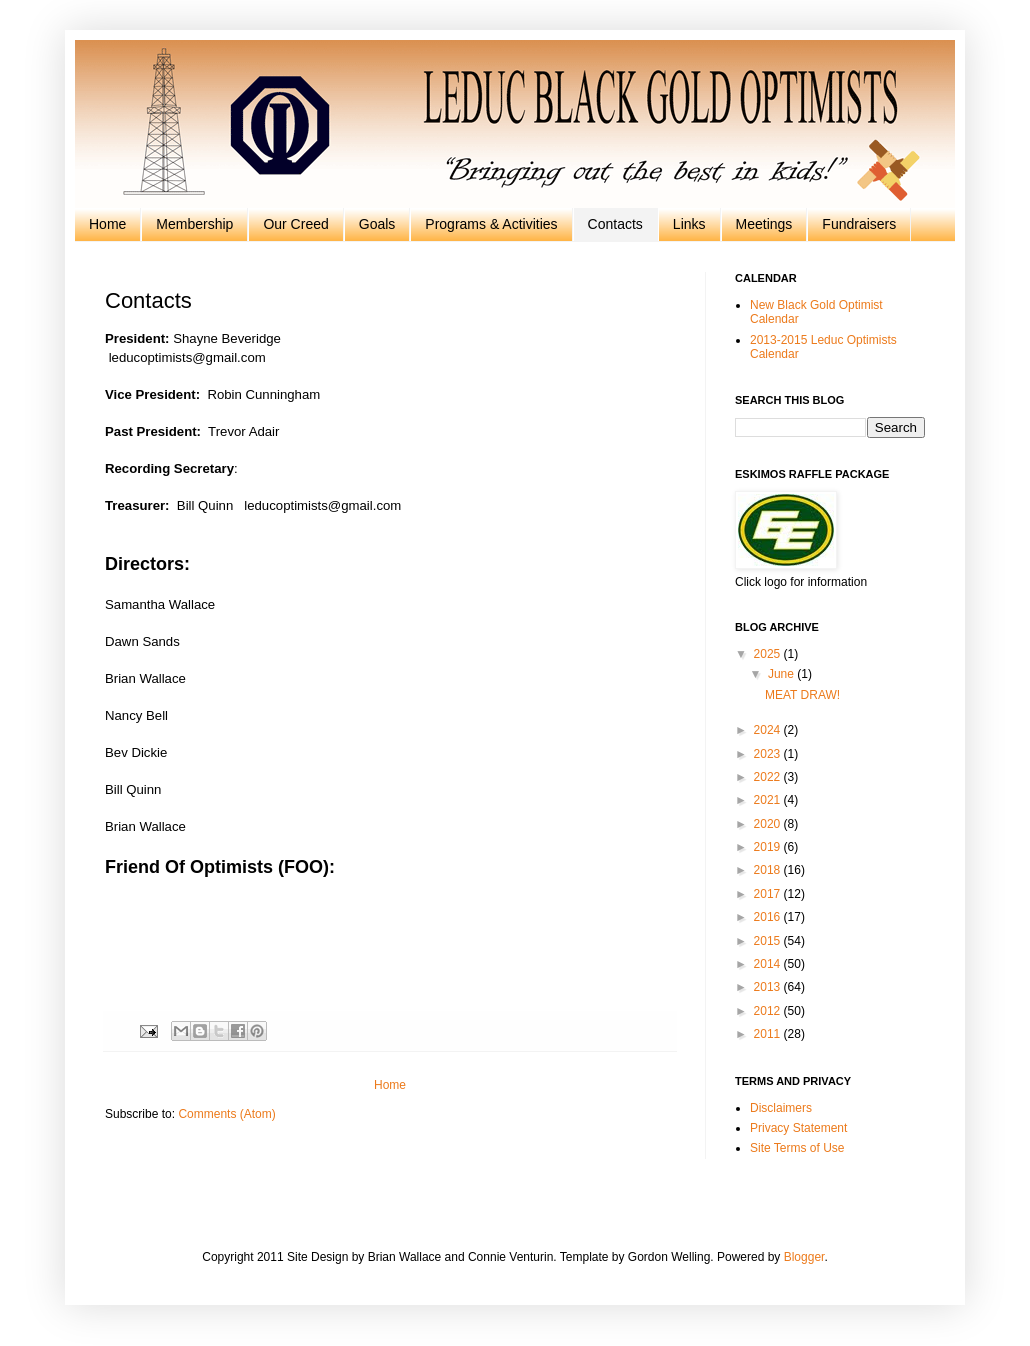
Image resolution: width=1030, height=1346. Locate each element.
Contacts (615, 224)
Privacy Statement (798, 1128)
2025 (769, 654)
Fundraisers (859, 224)
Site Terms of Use (797, 1148)
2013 (769, 987)
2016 (769, 917)
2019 (769, 847)
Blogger (804, 1257)
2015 (769, 941)
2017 (769, 894)
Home (107, 224)
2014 (769, 964)
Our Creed (295, 224)
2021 (769, 800)
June (782, 674)
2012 (769, 1011)
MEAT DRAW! (802, 695)
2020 (769, 824)
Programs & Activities (491, 224)
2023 (769, 754)
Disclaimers (781, 1108)
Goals (377, 224)
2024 (769, 730)
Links (689, 224)
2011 (769, 1034)
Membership (194, 224)
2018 (769, 870)
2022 (769, 777)
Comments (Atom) (226, 1114)
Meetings (764, 224)
